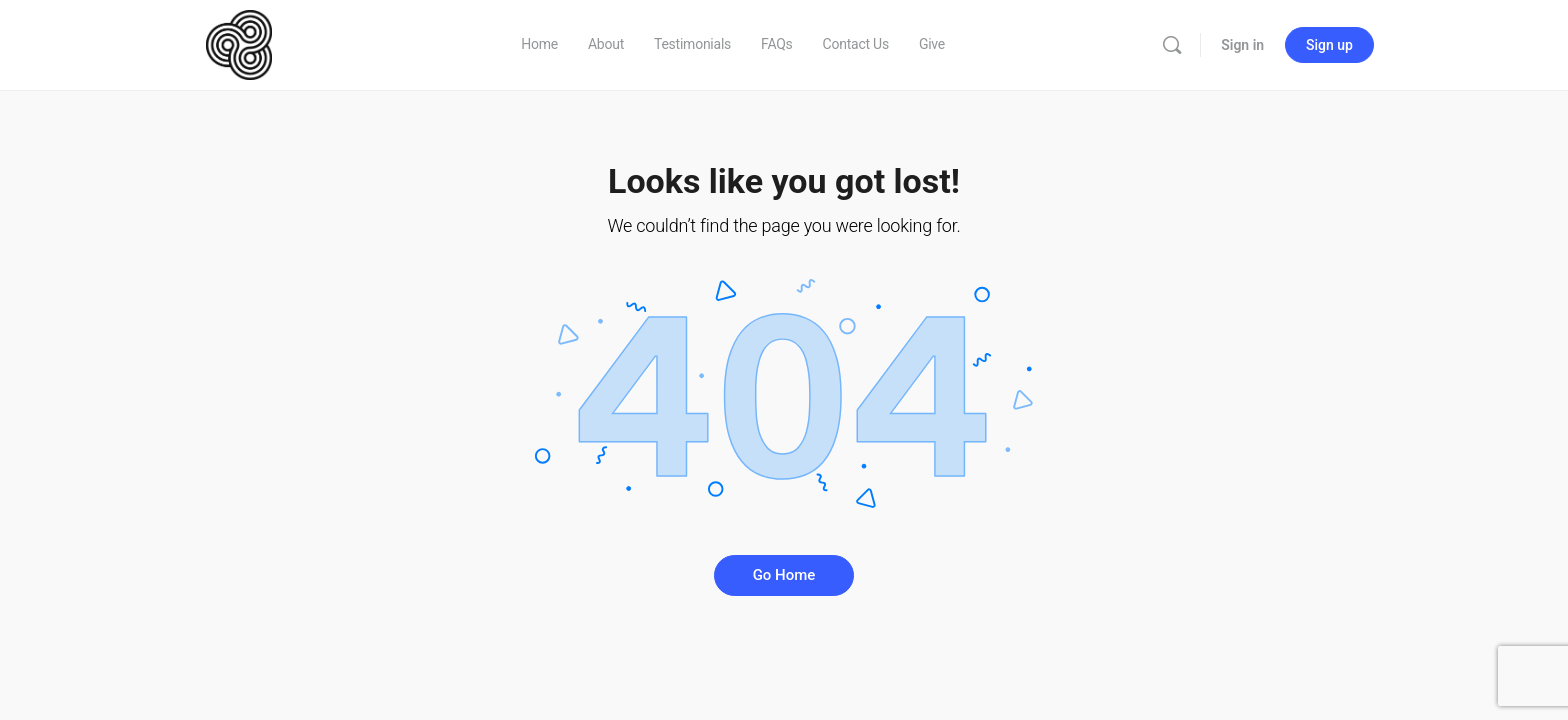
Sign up (1329, 45)
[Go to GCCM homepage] (239, 43)
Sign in (1242, 45)
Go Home (784, 575)
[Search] (1172, 45)
